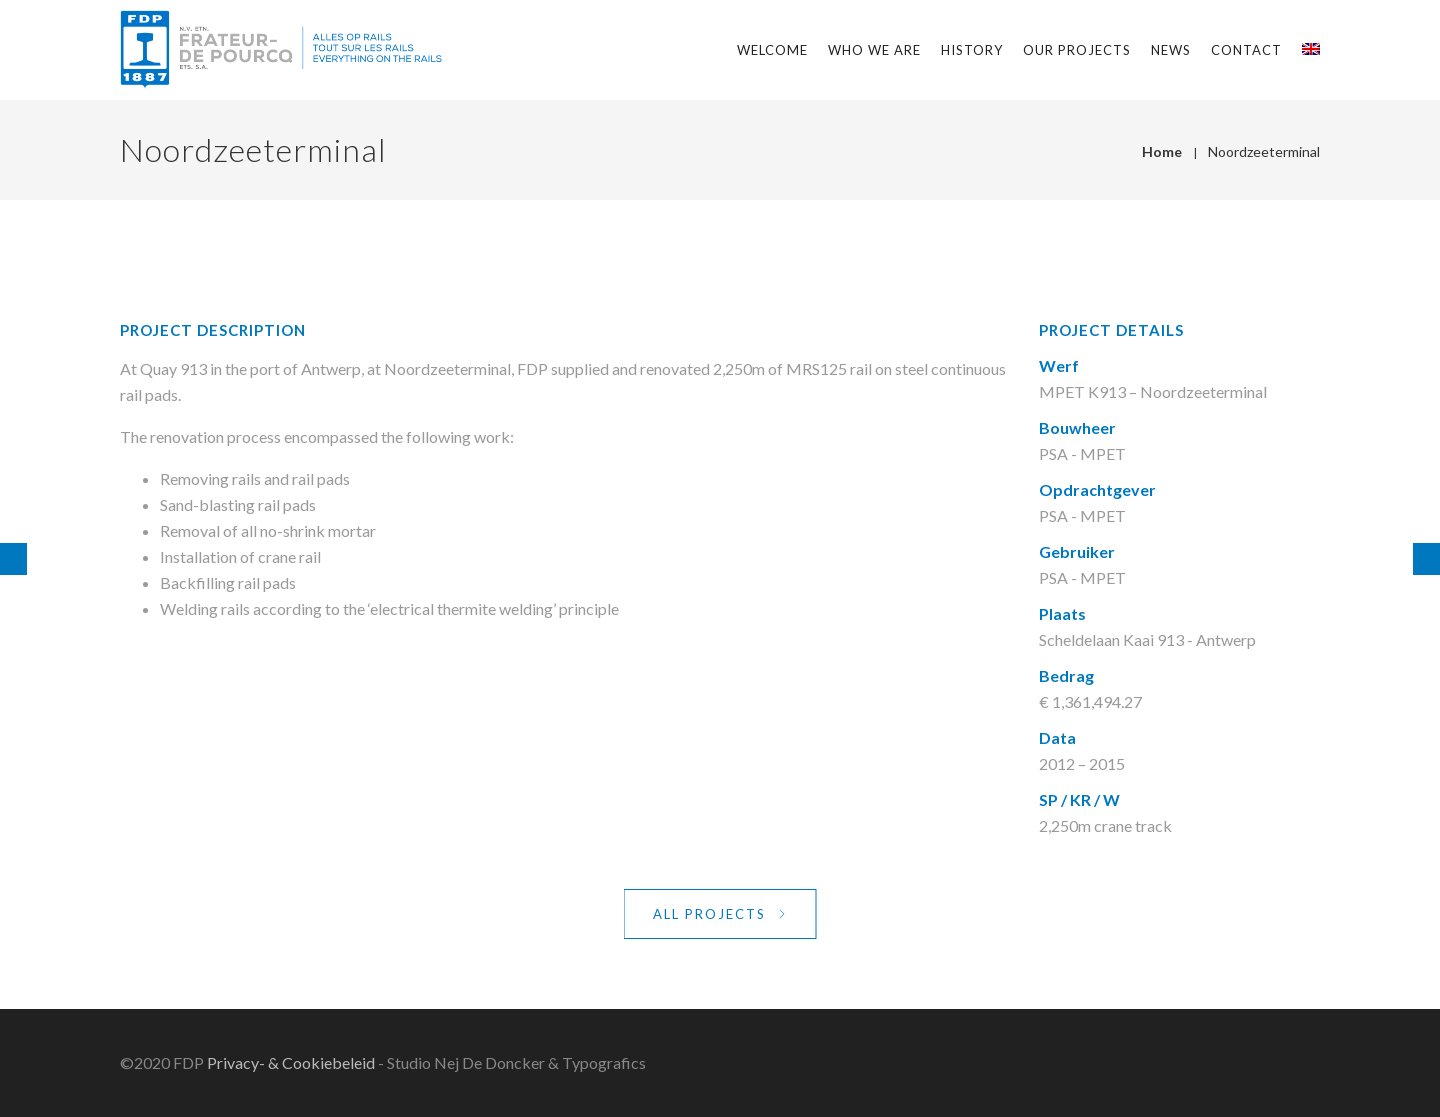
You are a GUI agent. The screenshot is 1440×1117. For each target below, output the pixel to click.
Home (1162, 151)
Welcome (772, 50)
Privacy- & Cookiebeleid (291, 1062)
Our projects (1077, 50)
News (1171, 50)
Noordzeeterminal (1264, 151)
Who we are (874, 50)
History (972, 50)
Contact (1246, 50)
